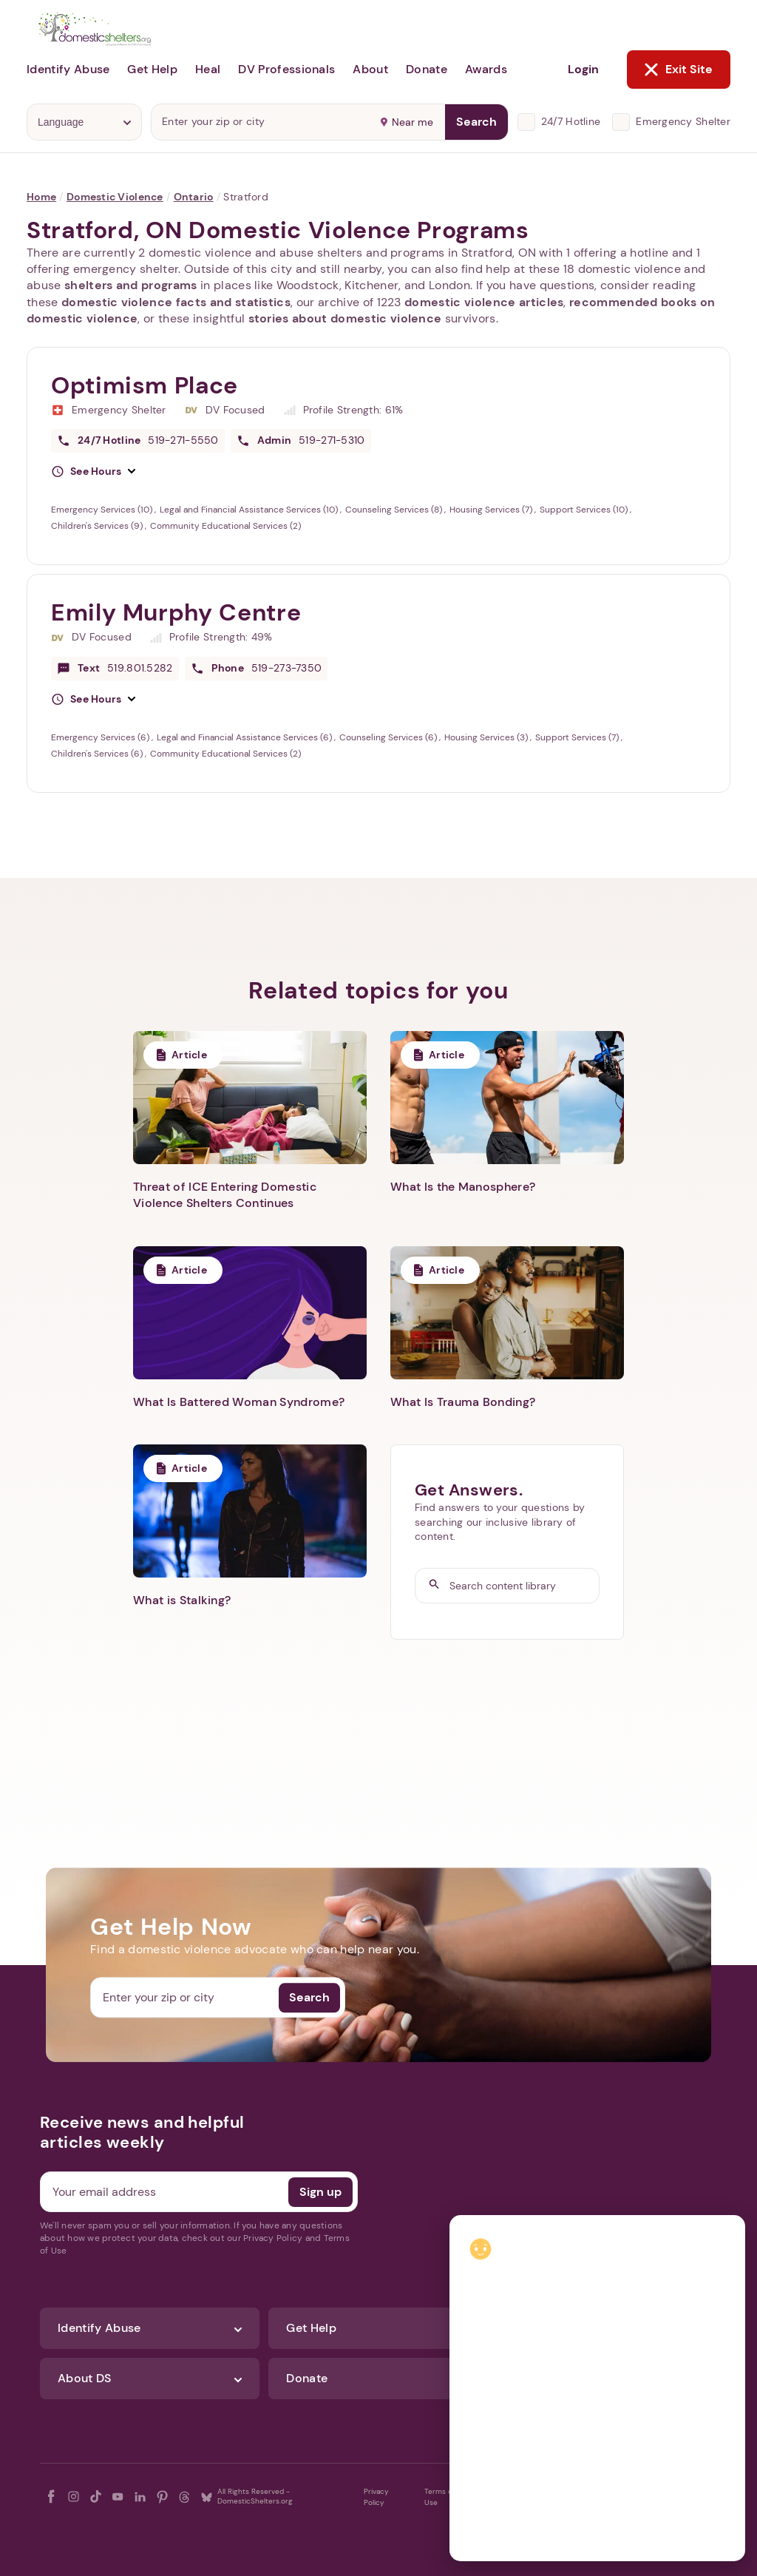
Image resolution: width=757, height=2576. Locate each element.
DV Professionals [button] (286, 69)
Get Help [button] (152, 69)
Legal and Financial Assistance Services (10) (250, 509)
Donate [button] (426, 69)
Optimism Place (144, 385)
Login (583, 69)
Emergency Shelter (683, 121)
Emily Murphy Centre (176, 612)
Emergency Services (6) (101, 737)
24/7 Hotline (570, 121)
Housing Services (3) (487, 737)
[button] (93, 471)
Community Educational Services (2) (225, 526)
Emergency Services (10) (103, 509)
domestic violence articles (483, 302)
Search (476, 121)
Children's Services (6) (98, 754)
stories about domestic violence (345, 318)
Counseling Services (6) (389, 737)
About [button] (370, 69)
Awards (486, 69)
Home (41, 196)
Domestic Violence (115, 196)
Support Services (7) (578, 737)
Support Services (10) (585, 509)
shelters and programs (130, 285)
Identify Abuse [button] (68, 69)
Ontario (194, 196)
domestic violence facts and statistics (176, 302)
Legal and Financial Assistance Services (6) (245, 737)
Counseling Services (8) (394, 509)
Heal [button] (207, 69)
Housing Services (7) (491, 509)
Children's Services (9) (98, 526)
